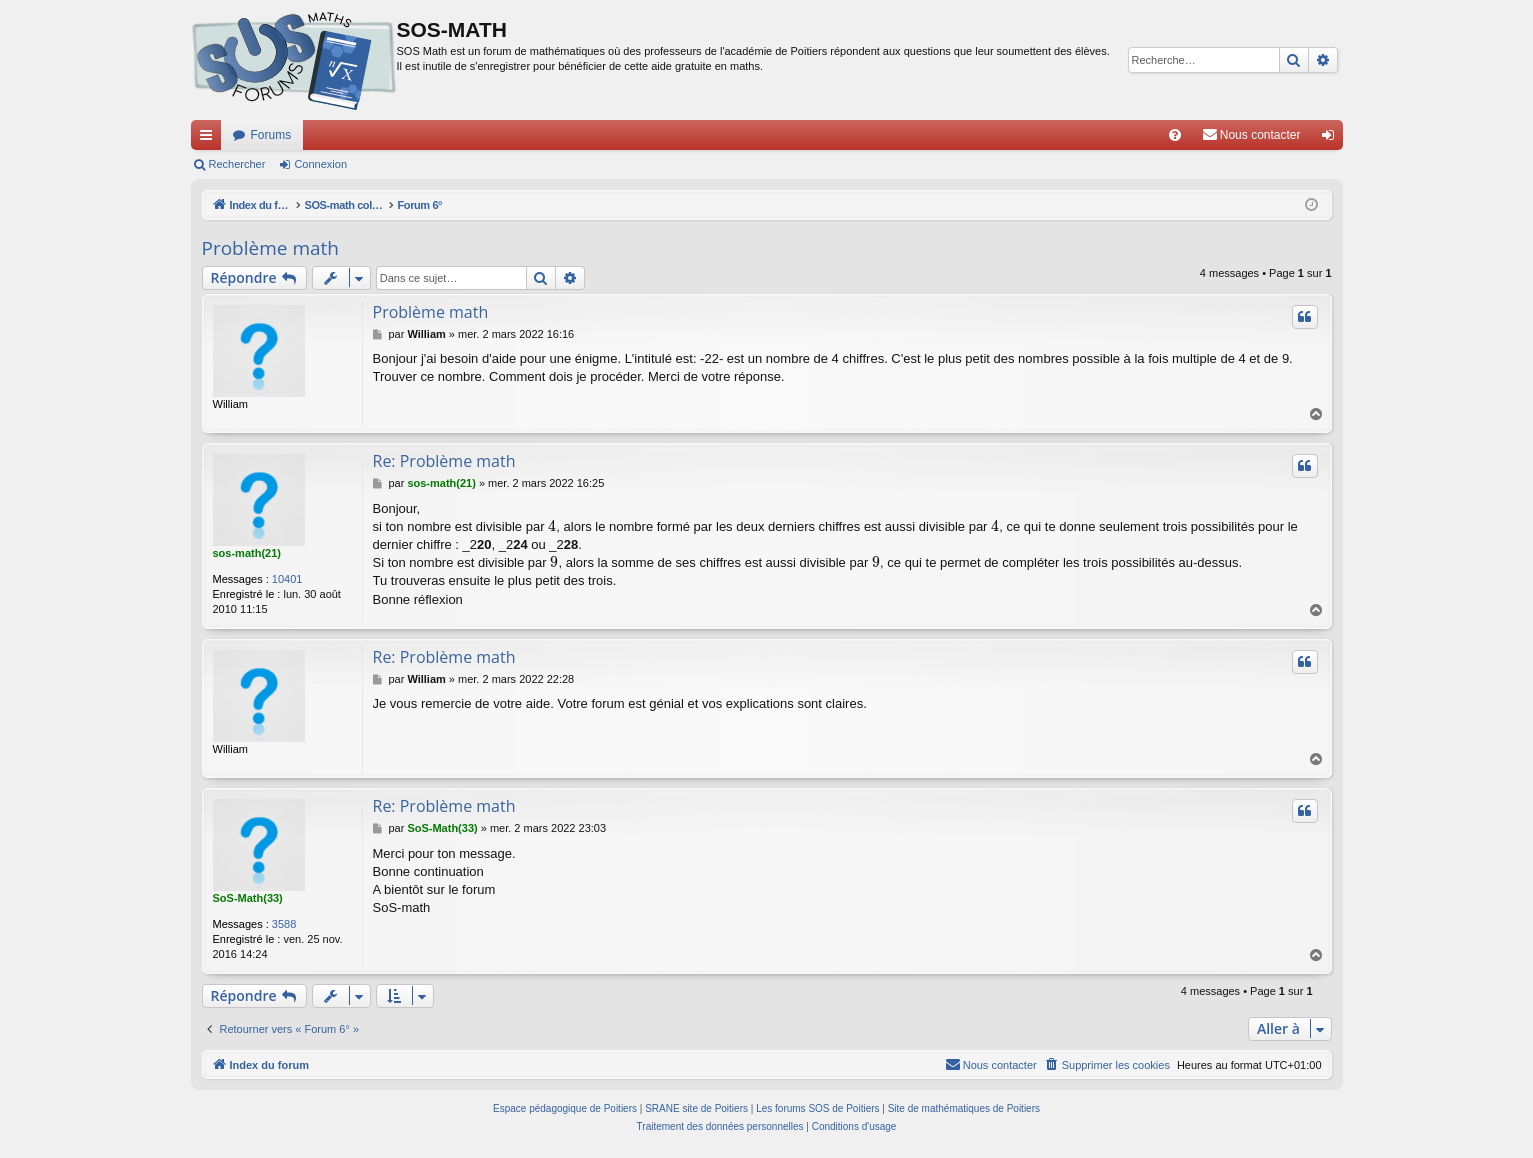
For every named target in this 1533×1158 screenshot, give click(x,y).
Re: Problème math (444, 461)
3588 (284, 924)
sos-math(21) (247, 553)
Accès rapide (210, 139)
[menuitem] (1175, 135)
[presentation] (552, 526)
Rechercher (237, 164)
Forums (271, 135)
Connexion (320, 164)
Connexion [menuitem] (1331, 139)
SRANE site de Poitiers (696, 1108)
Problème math (270, 248)
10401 (287, 579)
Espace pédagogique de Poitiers (565, 1108)
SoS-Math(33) (248, 898)
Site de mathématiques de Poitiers (964, 1108)
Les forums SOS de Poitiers (817, 1108)
